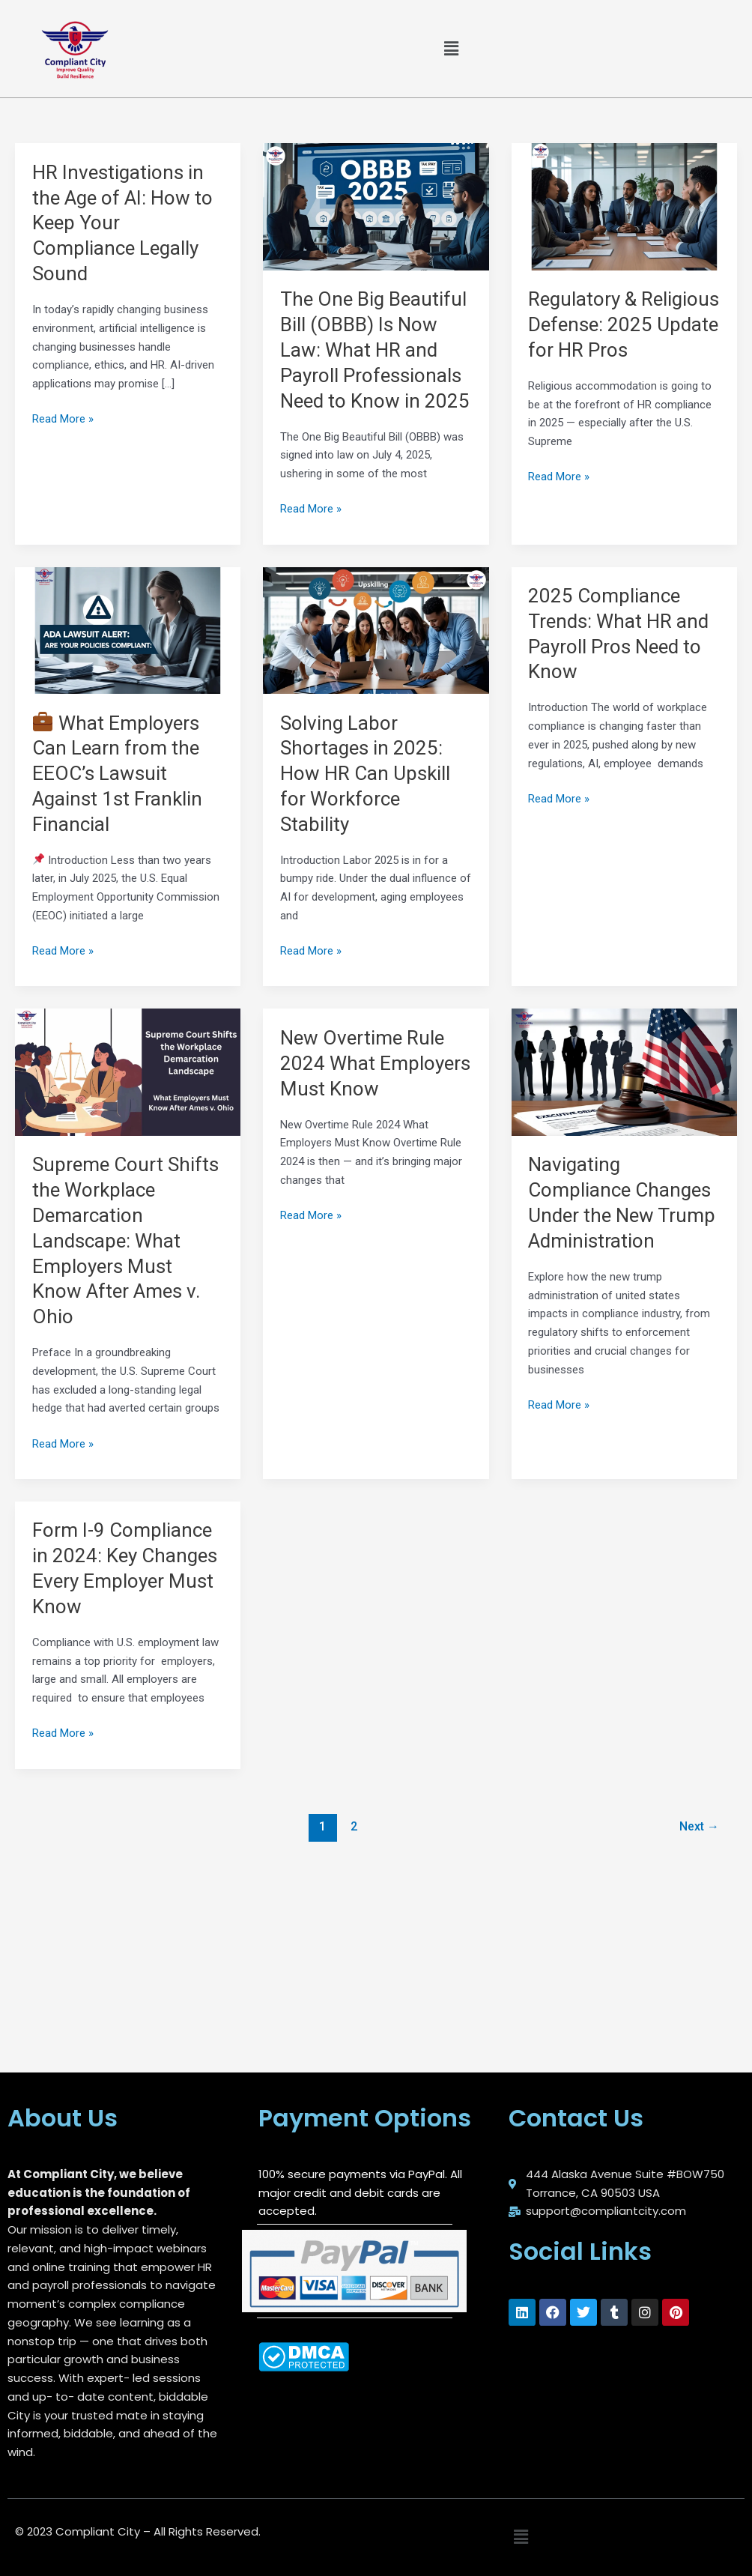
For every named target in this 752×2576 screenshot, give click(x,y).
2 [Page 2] (354, 1826)
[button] (451, 48)
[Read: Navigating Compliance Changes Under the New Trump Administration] (624, 1071)
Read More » (63, 418)
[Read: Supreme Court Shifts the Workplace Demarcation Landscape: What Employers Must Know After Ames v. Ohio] (127, 1071)
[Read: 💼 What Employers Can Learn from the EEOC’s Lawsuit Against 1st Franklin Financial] (127, 629)
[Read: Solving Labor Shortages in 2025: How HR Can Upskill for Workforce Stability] (375, 629)
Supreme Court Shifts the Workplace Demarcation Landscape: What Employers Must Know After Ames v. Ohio (125, 1240)
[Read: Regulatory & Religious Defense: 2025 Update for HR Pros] (624, 206)
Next (699, 1826)
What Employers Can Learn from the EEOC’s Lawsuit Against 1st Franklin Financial (117, 773)
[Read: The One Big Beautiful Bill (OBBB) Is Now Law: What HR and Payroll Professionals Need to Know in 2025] (375, 206)
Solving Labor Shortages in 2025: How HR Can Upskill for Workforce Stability (365, 773)
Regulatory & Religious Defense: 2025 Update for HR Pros (623, 324)
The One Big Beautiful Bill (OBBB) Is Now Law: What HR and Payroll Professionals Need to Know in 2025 (375, 349)
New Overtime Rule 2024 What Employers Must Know (375, 1063)
